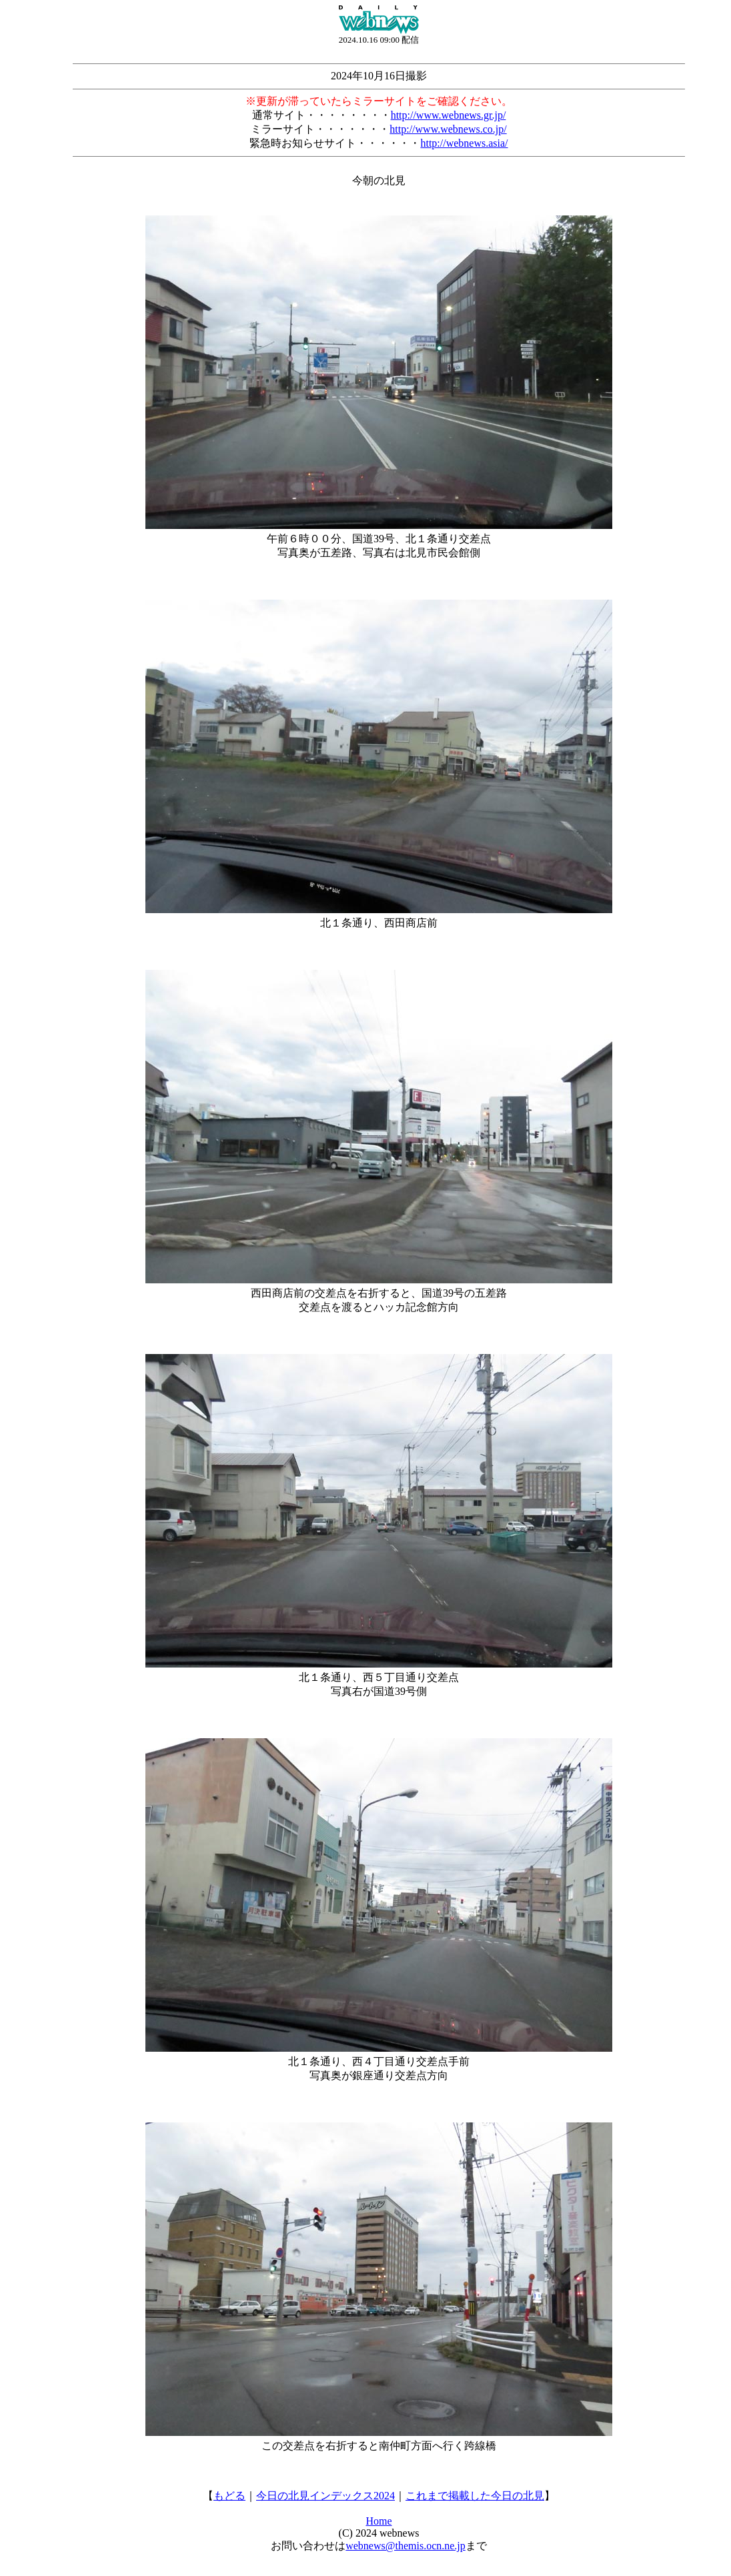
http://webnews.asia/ (464, 143)
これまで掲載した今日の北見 (475, 2495)
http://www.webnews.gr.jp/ (448, 115)
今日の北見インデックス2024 (325, 2495)
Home (379, 2521)
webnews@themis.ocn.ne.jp (405, 2545)
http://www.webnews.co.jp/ (448, 129)
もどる (229, 2495)
